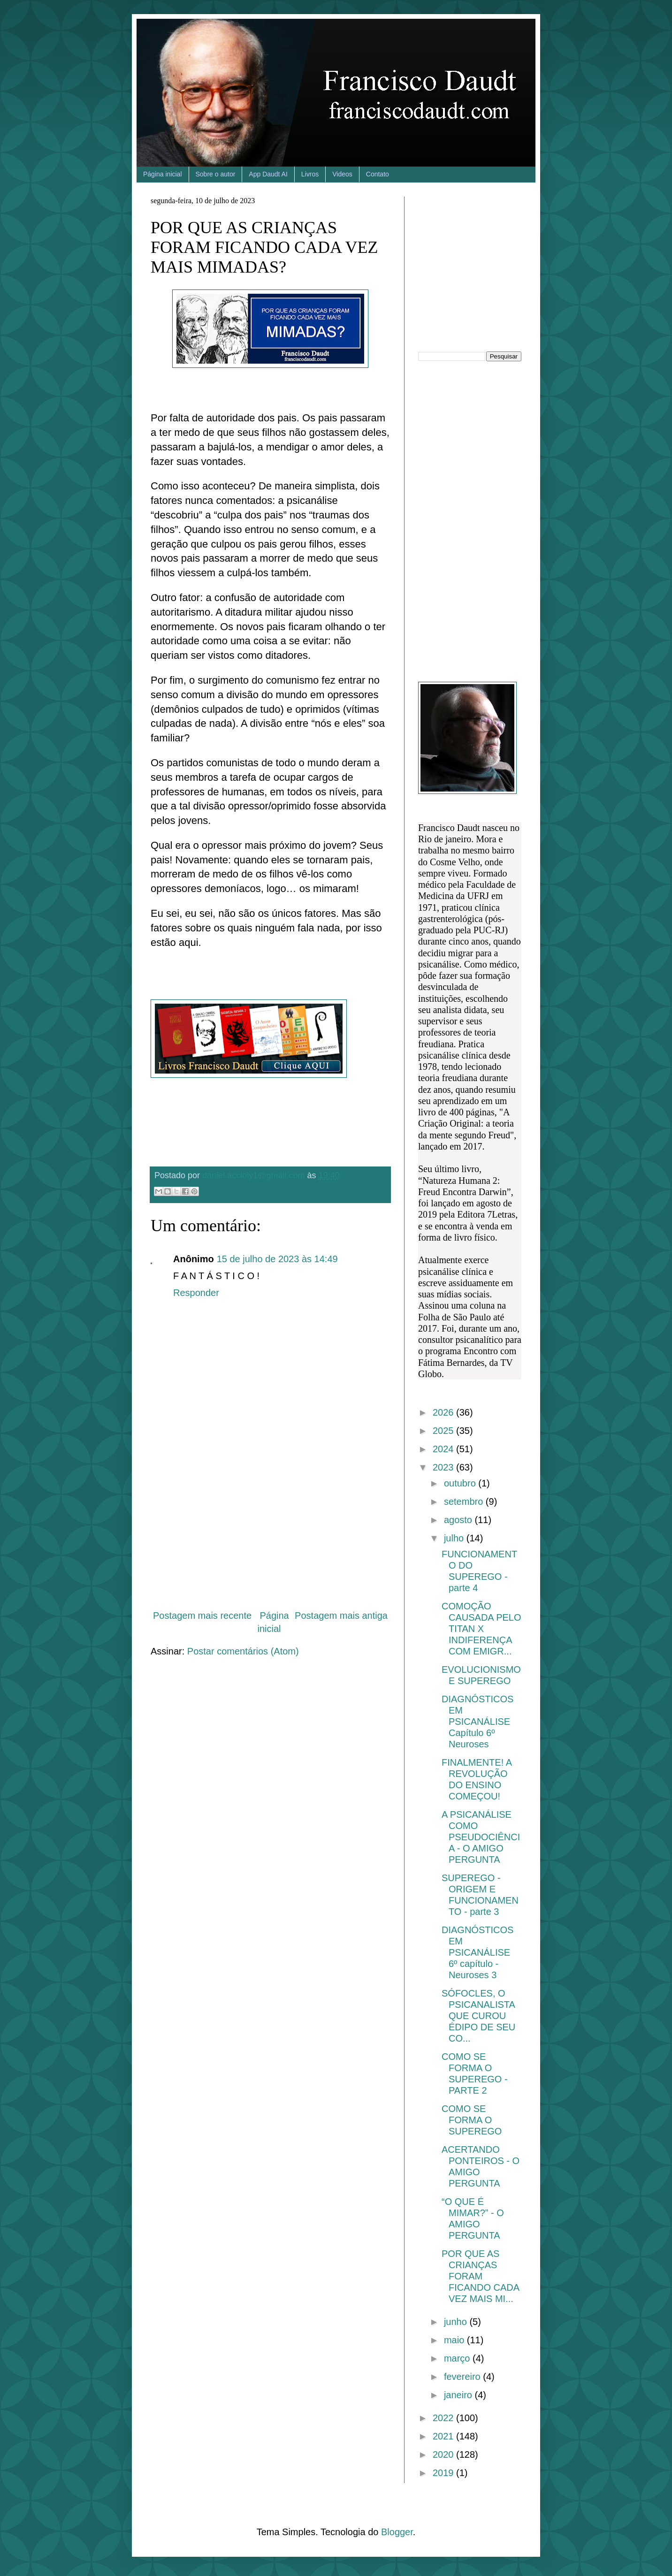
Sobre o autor (216, 174)
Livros (310, 174)
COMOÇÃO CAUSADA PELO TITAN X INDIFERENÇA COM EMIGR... (481, 1628)
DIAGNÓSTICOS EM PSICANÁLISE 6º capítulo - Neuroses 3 (477, 1952)
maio (455, 2340)
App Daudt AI (268, 174)
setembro (465, 1501)
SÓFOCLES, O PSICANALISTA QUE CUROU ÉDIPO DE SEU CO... (478, 2015)
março (458, 2358)
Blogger (397, 2532)
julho (455, 1538)
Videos (342, 174)
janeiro (459, 2395)
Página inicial (162, 174)
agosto (459, 1520)
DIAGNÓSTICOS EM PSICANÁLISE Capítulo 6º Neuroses (477, 1721)
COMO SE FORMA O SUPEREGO (472, 2119)
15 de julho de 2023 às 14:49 (277, 1259)
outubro (461, 1483)
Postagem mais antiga (341, 1615)
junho (457, 2322)
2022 (444, 2418)
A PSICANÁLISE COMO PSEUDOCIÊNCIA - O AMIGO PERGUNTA (481, 1837)
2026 (444, 1412)
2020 (444, 2454)
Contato (377, 174)
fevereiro (463, 2376)
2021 (444, 2436)
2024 (444, 1449)
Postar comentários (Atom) (243, 1651)
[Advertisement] (270, 1524)
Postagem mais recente (202, 1615)
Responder (196, 1293)
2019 (444, 2473)
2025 (444, 1430)
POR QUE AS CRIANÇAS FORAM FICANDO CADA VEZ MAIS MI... (480, 2276)
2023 (444, 1467)
